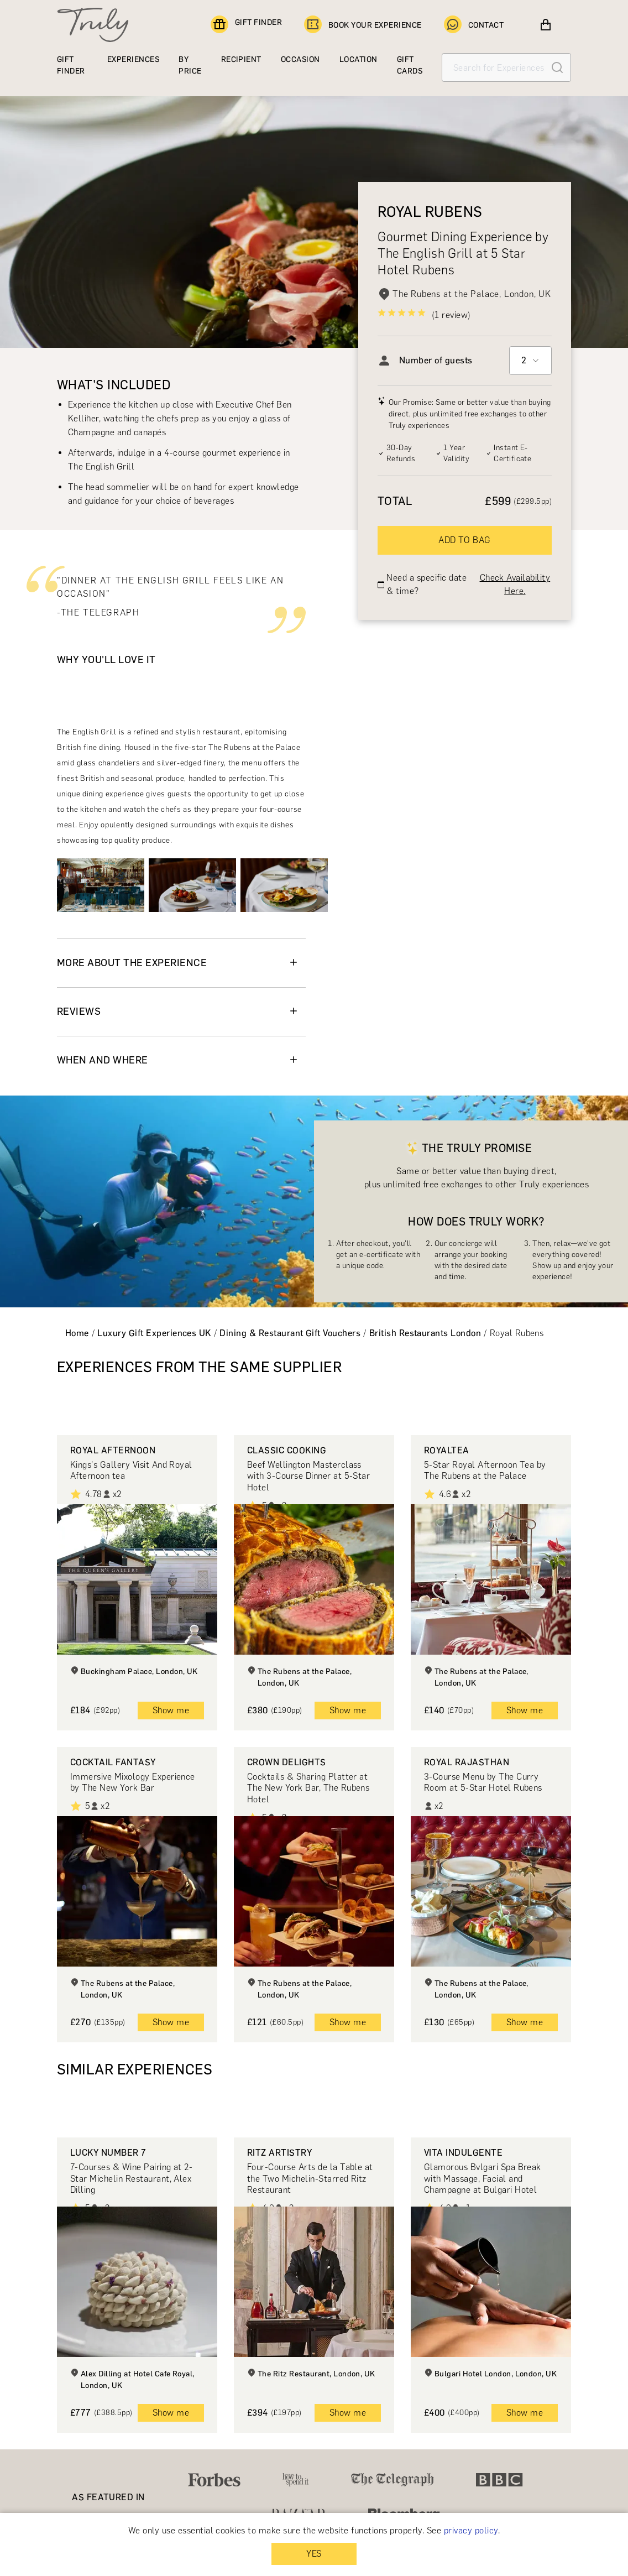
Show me (171, 1710)
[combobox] (530, 360)
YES (313, 2553)
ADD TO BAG (464, 540)
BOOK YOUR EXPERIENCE (363, 25)
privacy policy (471, 2530)
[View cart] (545, 25)
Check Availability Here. (515, 584)
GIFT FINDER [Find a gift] (246, 25)
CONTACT (474, 25)
